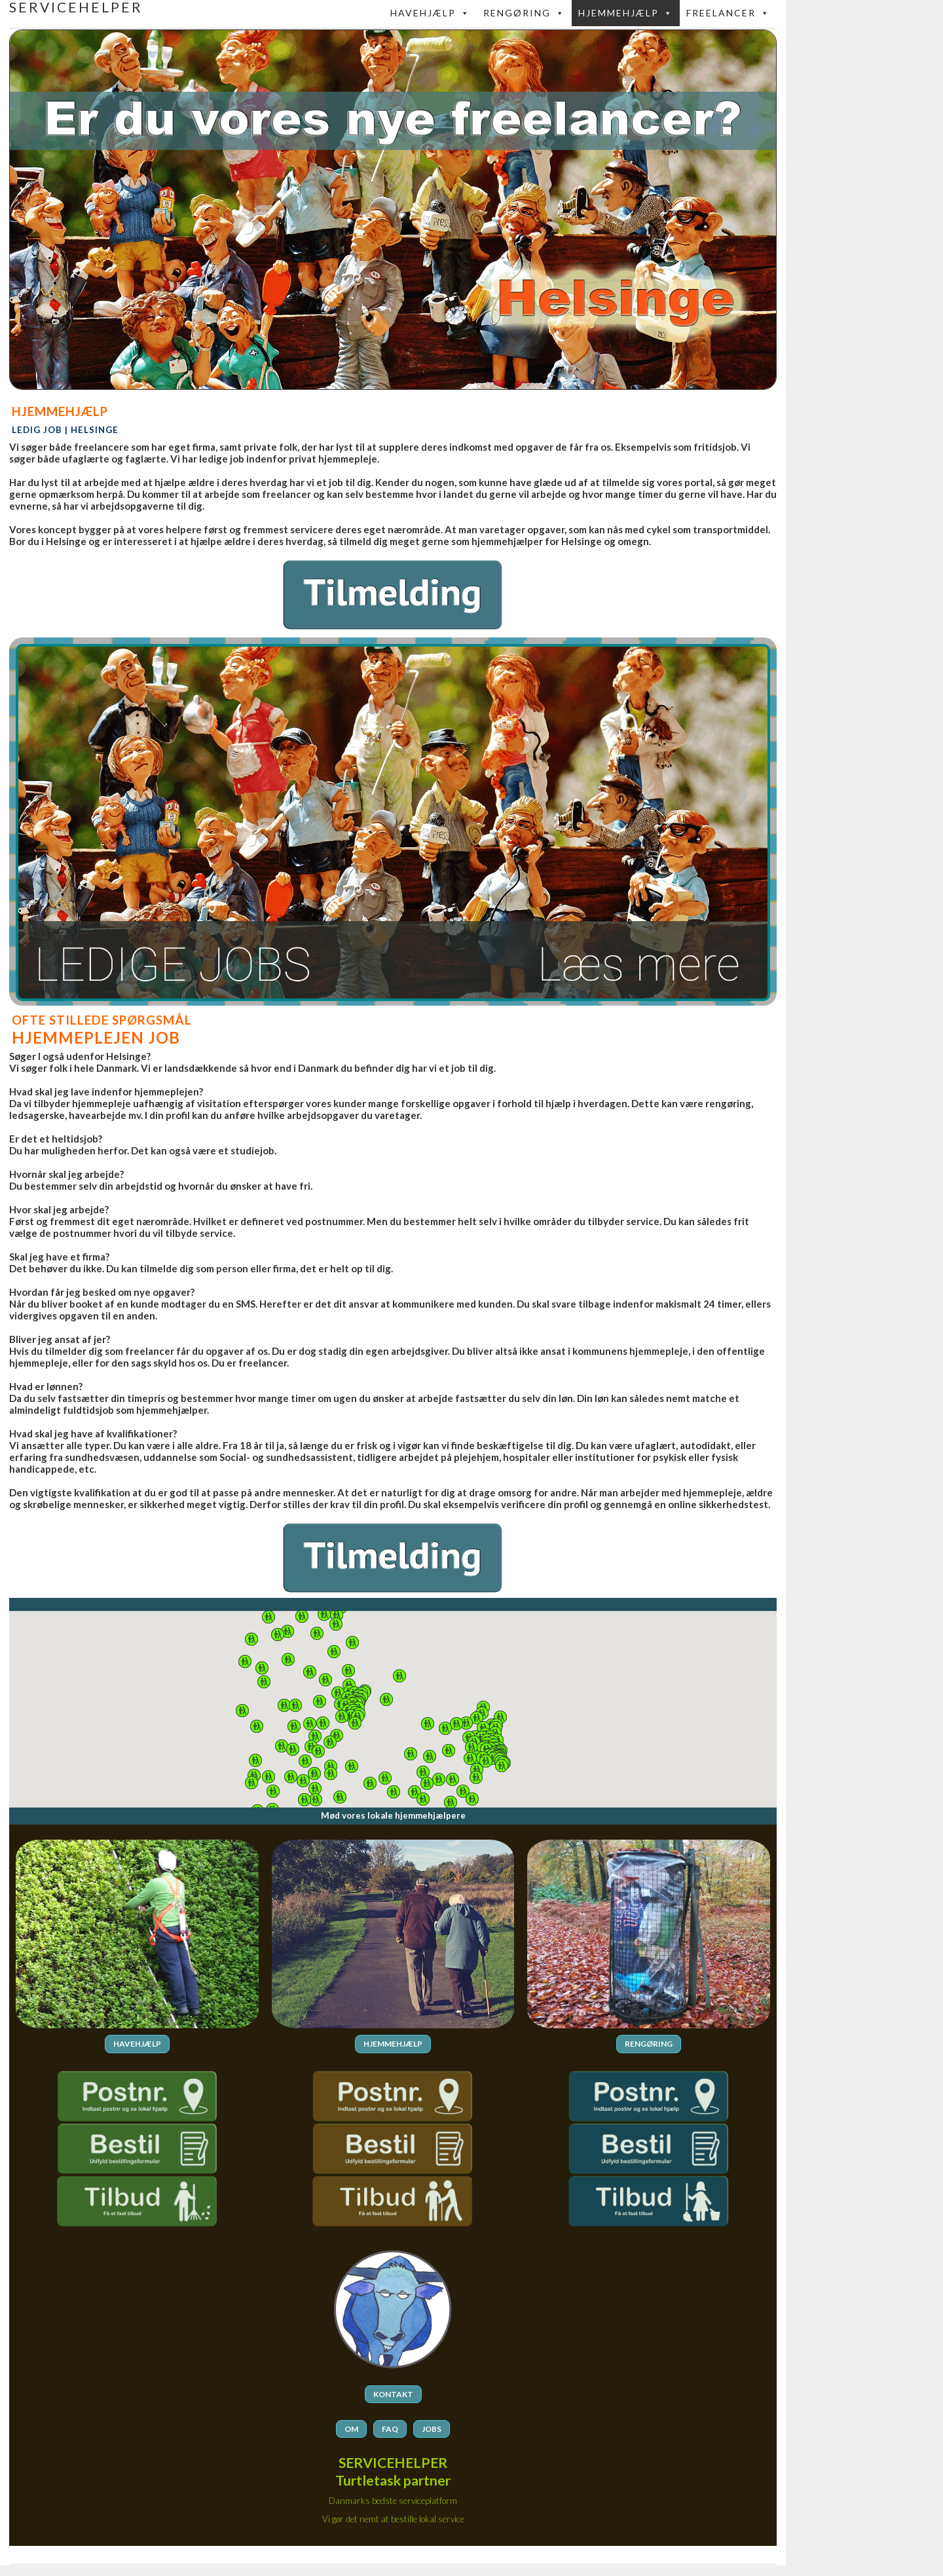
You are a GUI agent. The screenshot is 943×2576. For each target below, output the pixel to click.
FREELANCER (728, 13)
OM (351, 2428)
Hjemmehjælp (625, 13)
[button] (476, 1717)
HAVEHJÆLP (137, 2044)
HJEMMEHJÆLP (392, 2044)
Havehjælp (430, 13)
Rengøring (524, 13)
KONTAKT (393, 2393)
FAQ (390, 2428)
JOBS (431, 2428)
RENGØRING (649, 2044)
